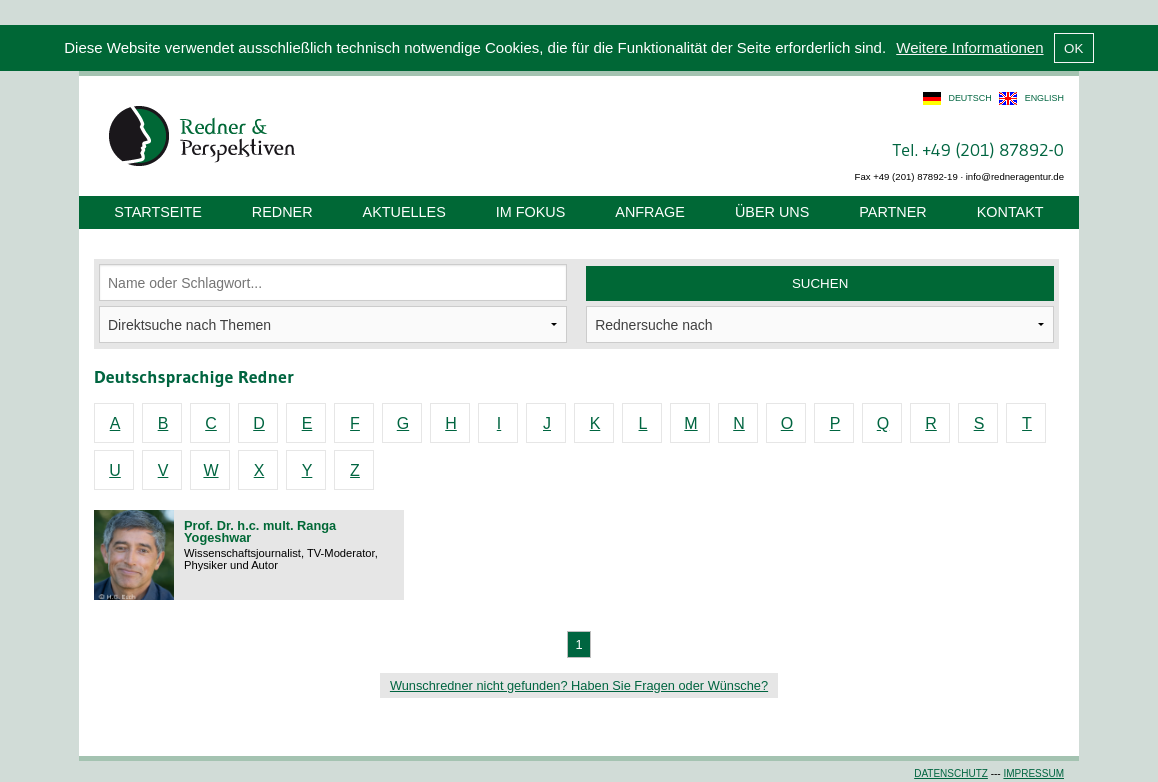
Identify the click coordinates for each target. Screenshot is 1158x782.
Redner (282, 212)
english (1044, 98)
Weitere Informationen (969, 47)
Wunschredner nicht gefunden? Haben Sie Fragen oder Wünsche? (579, 685)
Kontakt (1010, 212)
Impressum (1033, 773)
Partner (892, 212)
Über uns (772, 212)
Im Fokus (531, 212)
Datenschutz (951, 773)
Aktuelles (404, 212)
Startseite (157, 212)
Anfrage (650, 212)
